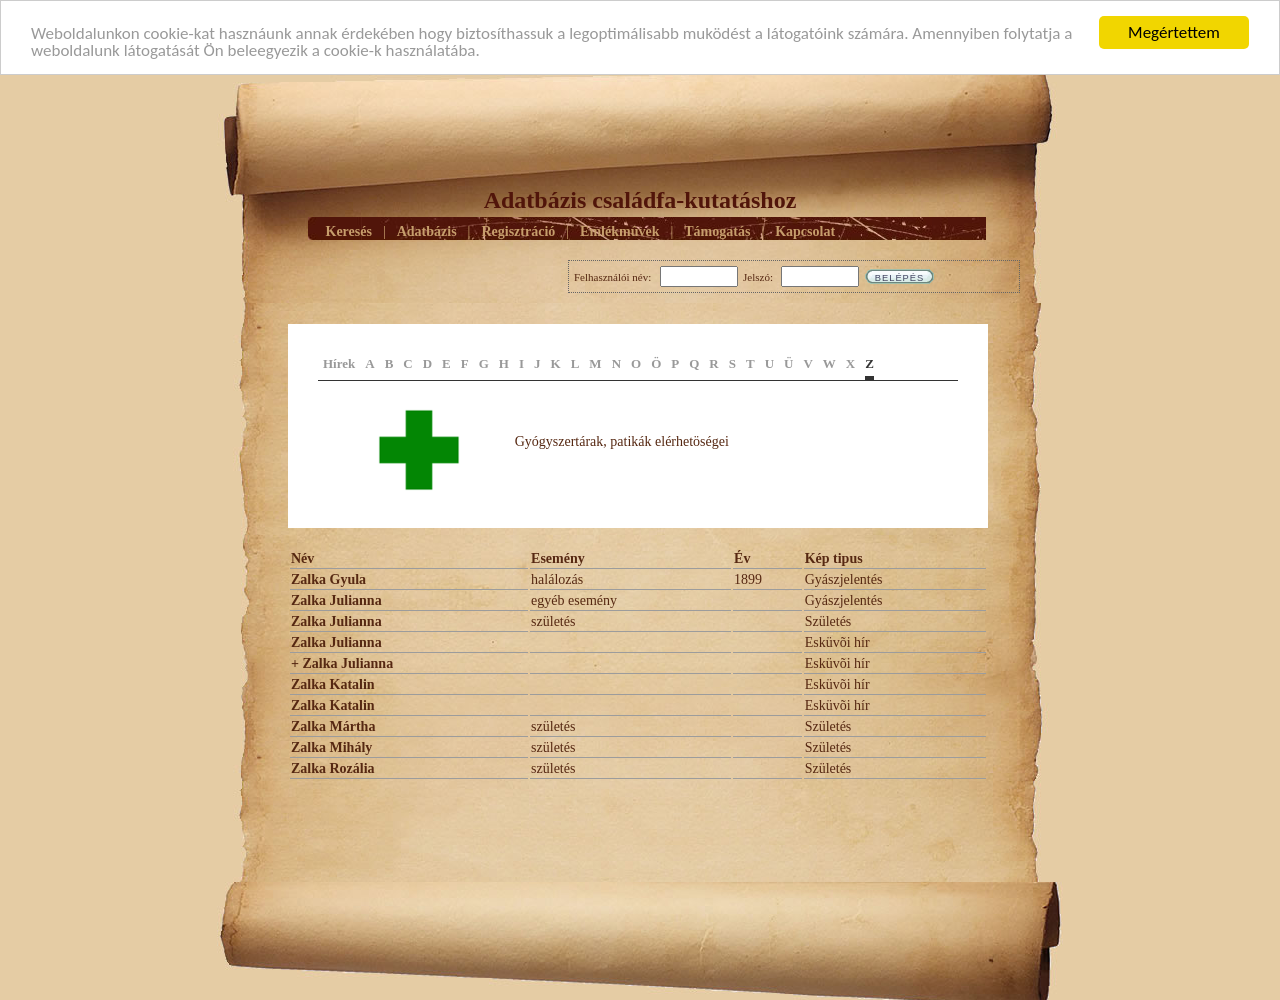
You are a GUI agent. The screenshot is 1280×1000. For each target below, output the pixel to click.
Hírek (339, 363)
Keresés (349, 230)
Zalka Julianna (336, 600)
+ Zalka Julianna (342, 663)
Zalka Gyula (328, 579)
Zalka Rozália (333, 768)
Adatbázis (427, 230)
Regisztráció (518, 230)
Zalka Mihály (331, 747)
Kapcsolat (805, 230)
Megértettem (1174, 32)
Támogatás (717, 230)
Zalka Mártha (333, 726)
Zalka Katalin (333, 684)
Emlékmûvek (619, 230)
